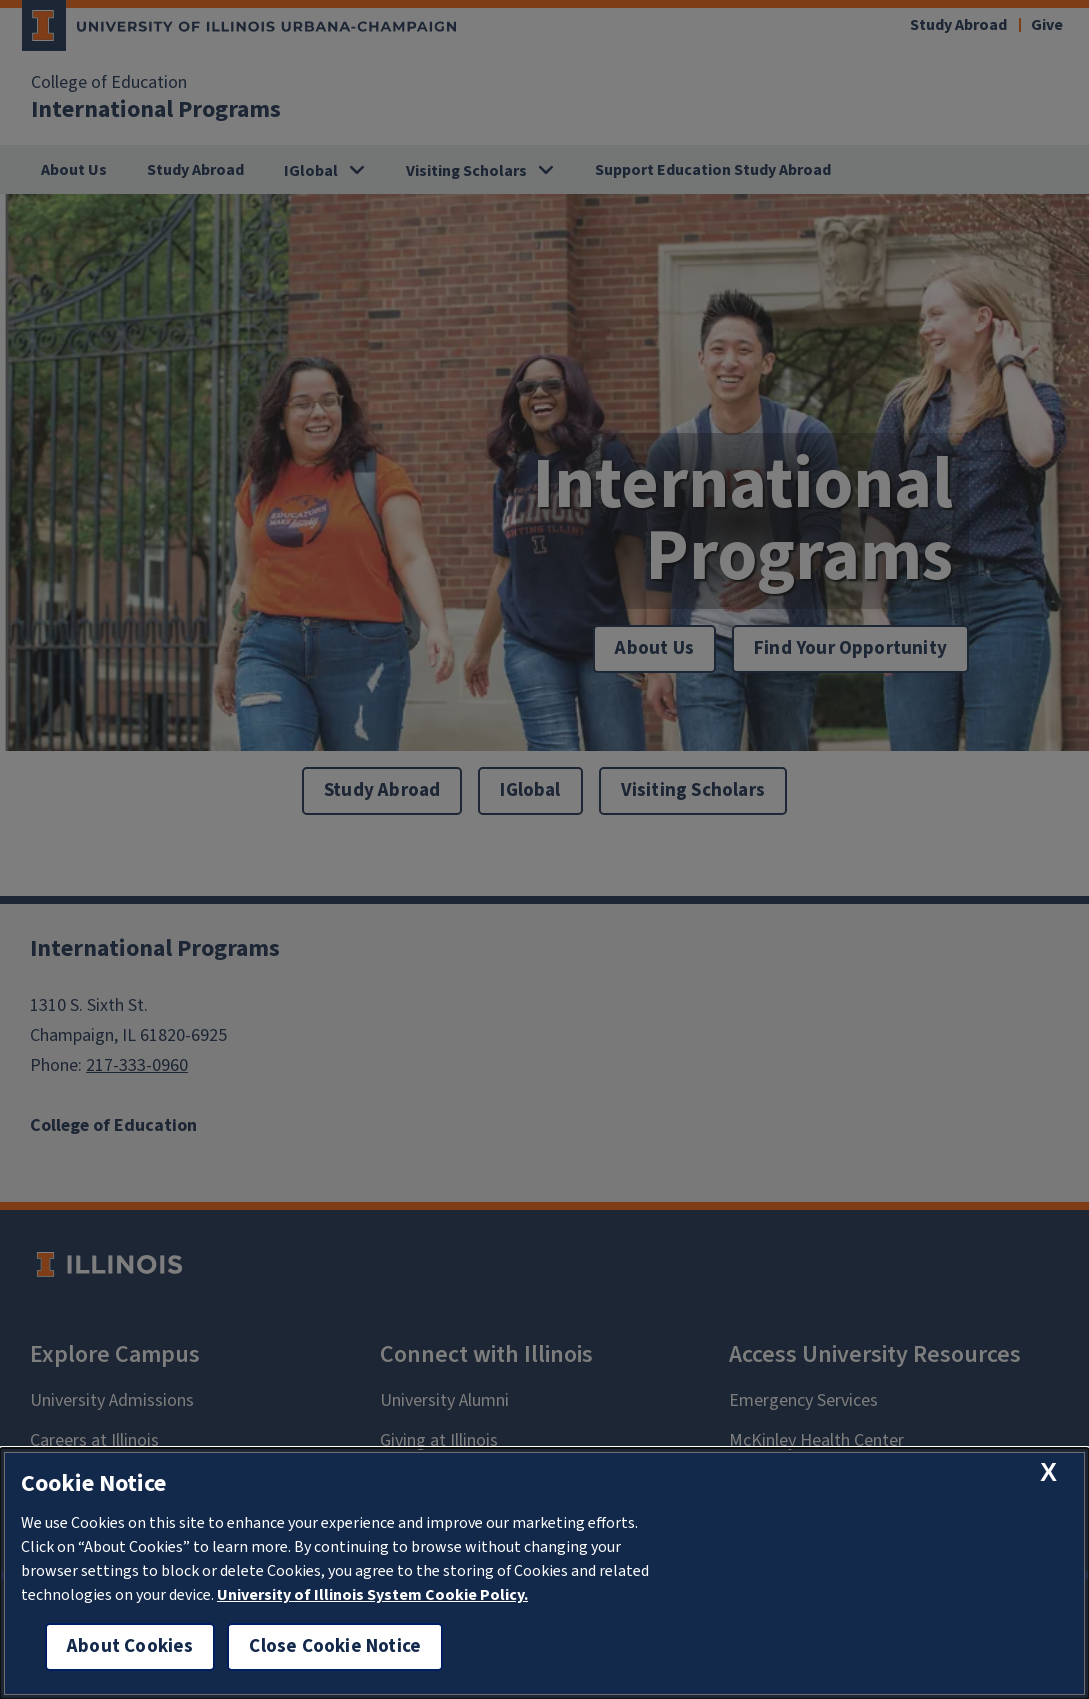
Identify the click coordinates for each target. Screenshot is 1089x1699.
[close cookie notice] (1048, 1472)
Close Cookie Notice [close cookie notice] (335, 1646)
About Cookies (130, 1646)
